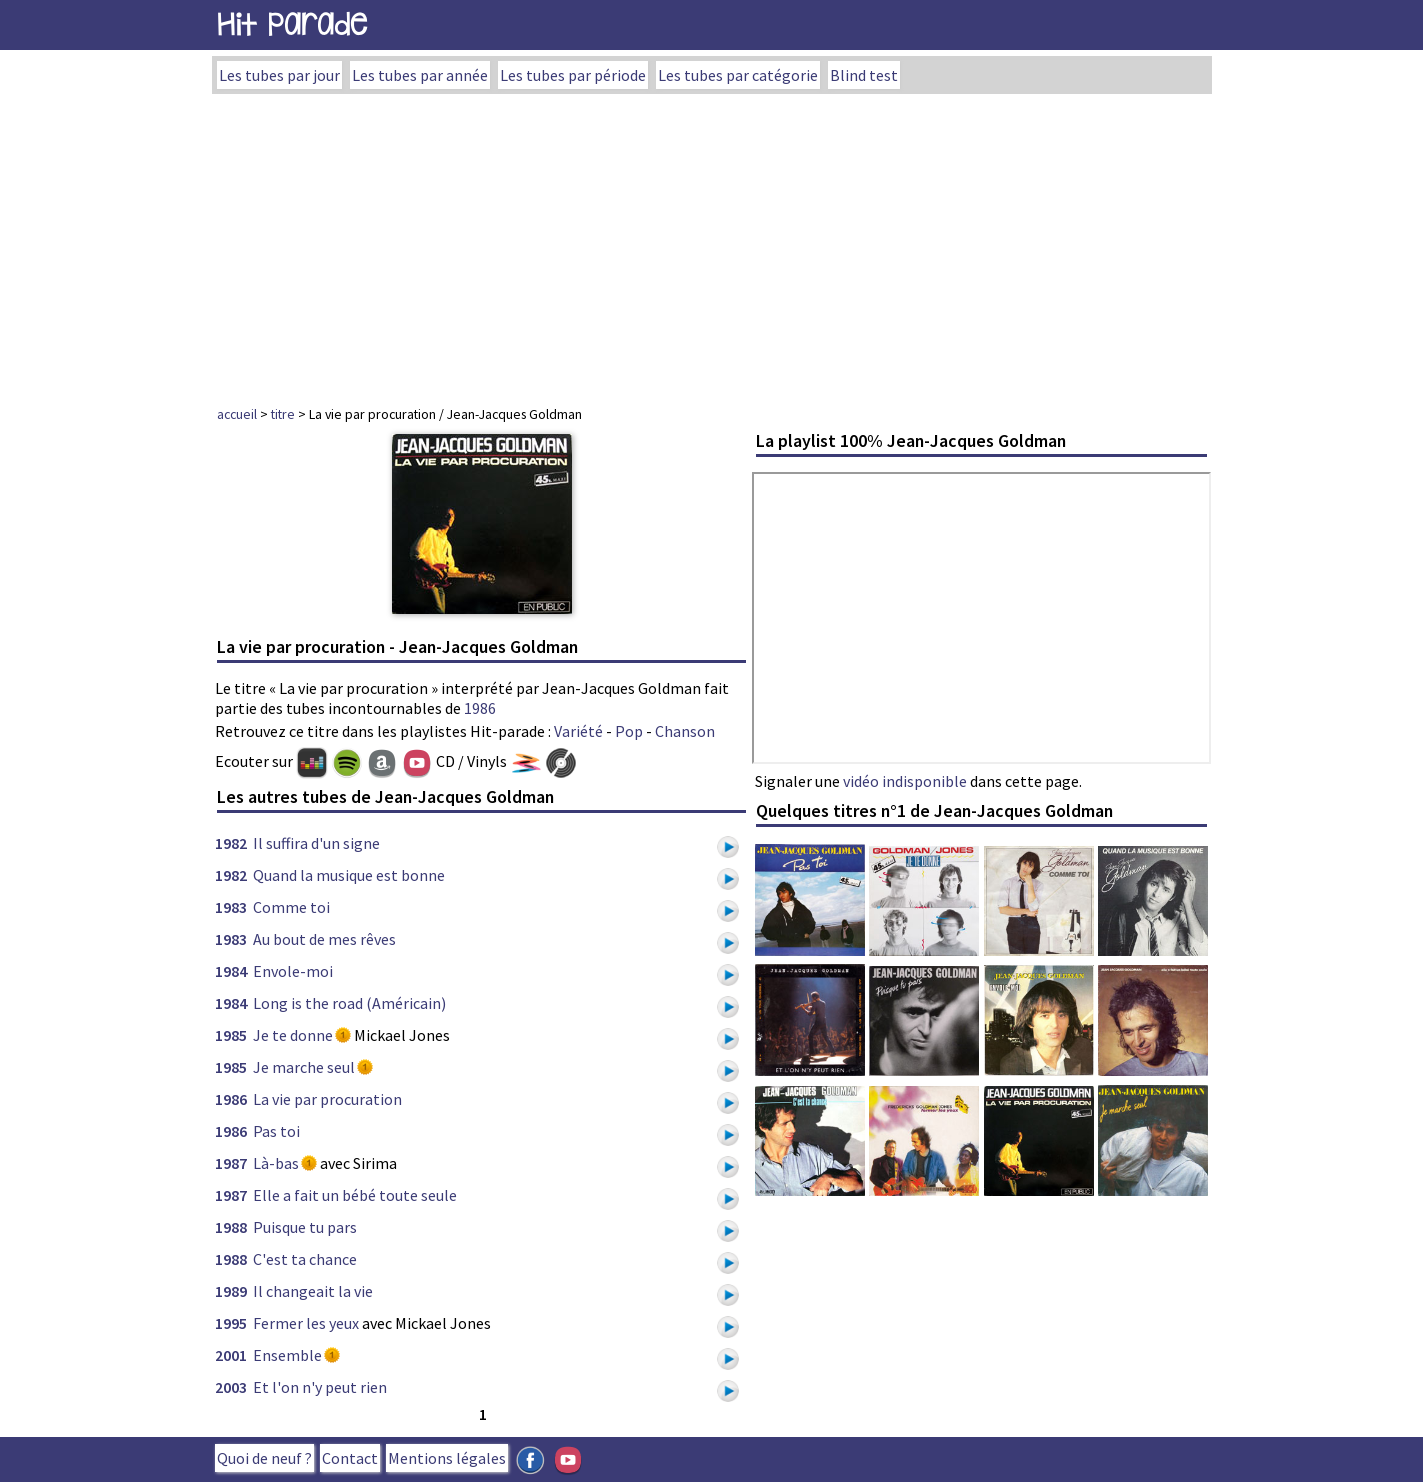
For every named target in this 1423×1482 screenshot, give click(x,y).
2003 (231, 1387)
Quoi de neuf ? (264, 1458)
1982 (231, 843)
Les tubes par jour (279, 75)
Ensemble (287, 1355)
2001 (231, 1355)
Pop (629, 731)
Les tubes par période (573, 75)
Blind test (864, 75)
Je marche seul (304, 1067)
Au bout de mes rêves (324, 939)
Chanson (685, 731)
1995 (231, 1323)
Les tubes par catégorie (738, 75)
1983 (231, 907)
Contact (350, 1458)
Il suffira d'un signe (316, 843)
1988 (231, 1227)
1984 (231, 971)
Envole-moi (293, 971)
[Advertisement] (712, 244)
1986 (480, 708)
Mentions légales (447, 1458)
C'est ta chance (305, 1259)
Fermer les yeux (306, 1323)
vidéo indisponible (905, 781)
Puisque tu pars (305, 1227)
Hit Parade (292, 24)
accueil (237, 414)
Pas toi (276, 1131)
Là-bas (276, 1163)
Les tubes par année (420, 75)
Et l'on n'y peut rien (320, 1387)
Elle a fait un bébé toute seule (355, 1195)
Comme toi (291, 907)
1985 (231, 1035)
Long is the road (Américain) (349, 1003)
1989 (231, 1291)
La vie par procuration (327, 1099)
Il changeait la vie (313, 1291)
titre (283, 414)
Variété (578, 731)
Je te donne (293, 1035)
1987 (231, 1163)
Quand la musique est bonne (349, 875)
